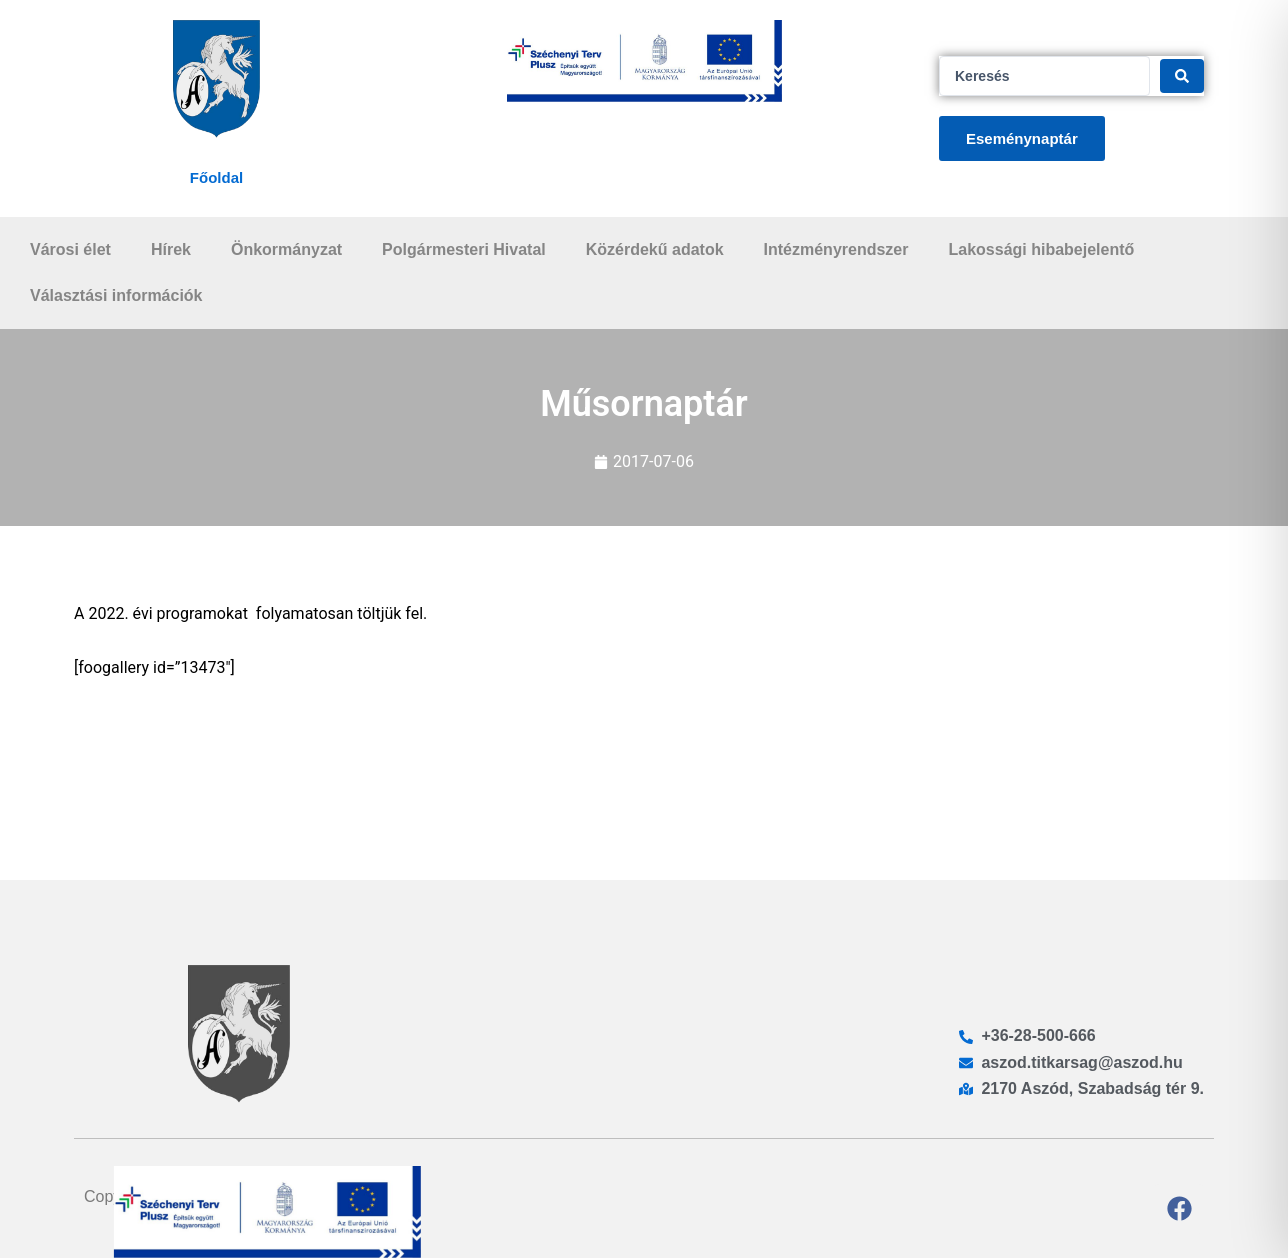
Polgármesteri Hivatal (464, 249)
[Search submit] (1182, 76)
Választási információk (116, 295)
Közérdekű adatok (655, 249)
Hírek (171, 249)
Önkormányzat (286, 249)
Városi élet (70, 249)
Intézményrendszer (836, 249)
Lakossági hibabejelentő (1041, 249)
